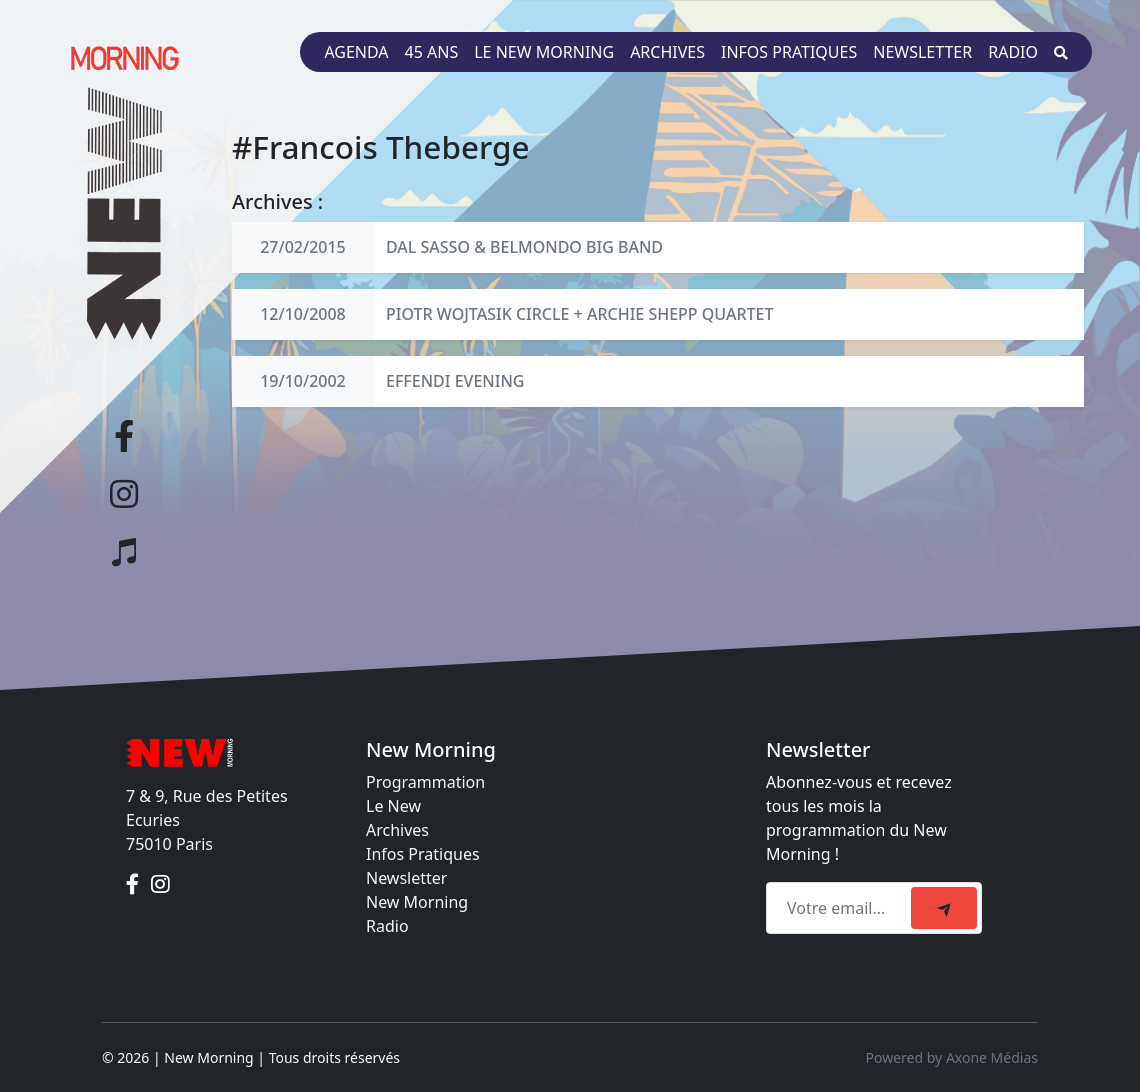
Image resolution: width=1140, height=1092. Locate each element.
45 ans (432, 52)
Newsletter (922, 52)
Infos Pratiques (423, 854)
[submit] (944, 908)
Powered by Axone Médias (952, 1057)
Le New (393, 806)
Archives (667, 52)
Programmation (425, 782)
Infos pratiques (789, 52)
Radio (1013, 52)
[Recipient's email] (841, 908)
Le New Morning (544, 52)
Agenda (356, 52)
